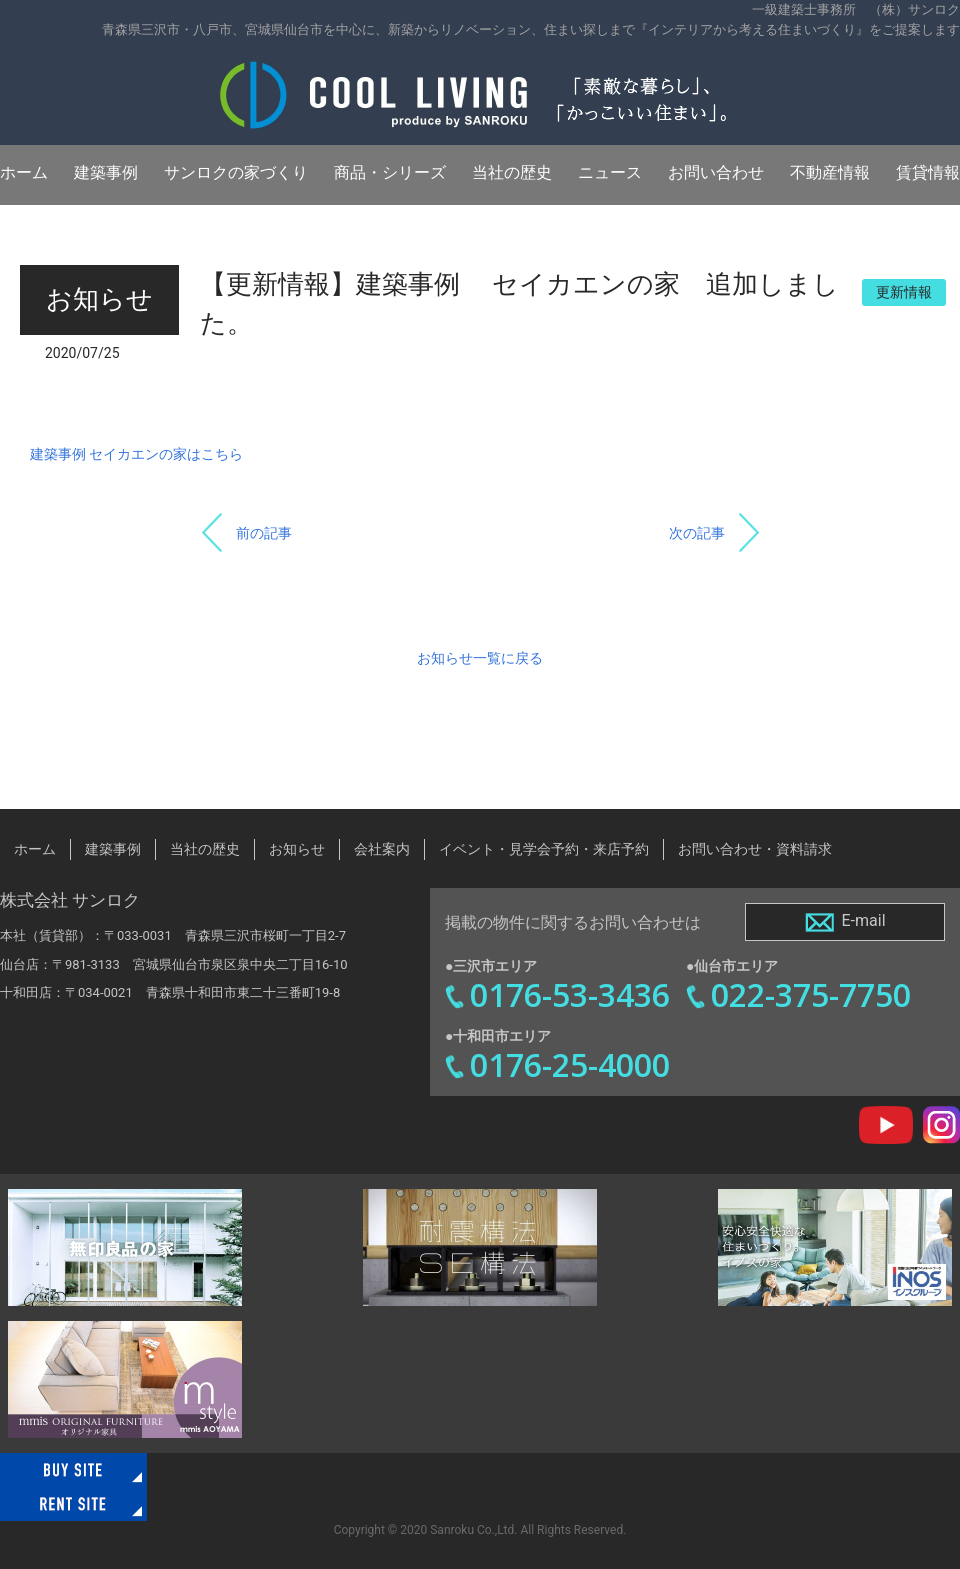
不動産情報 (830, 172)
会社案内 (382, 849)
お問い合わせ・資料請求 (755, 849)
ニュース (610, 172)
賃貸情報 (928, 172)
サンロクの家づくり (236, 172)
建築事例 (106, 172)
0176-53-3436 (570, 994)
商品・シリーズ (390, 172)
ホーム (24, 172)
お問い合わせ (716, 172)
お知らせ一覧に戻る (480, 658)
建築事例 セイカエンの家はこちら (136, 454)
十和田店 (26, 992)
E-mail (844, 922)
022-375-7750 (811, 994)
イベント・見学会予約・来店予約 (544, 849)
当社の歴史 (512, 172)
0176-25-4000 (570, 1064)
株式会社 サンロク (70, 900)
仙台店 (19, 964)
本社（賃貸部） (45, 935)
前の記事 (264, 533)
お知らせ (297, 849)
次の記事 (697, 533)
